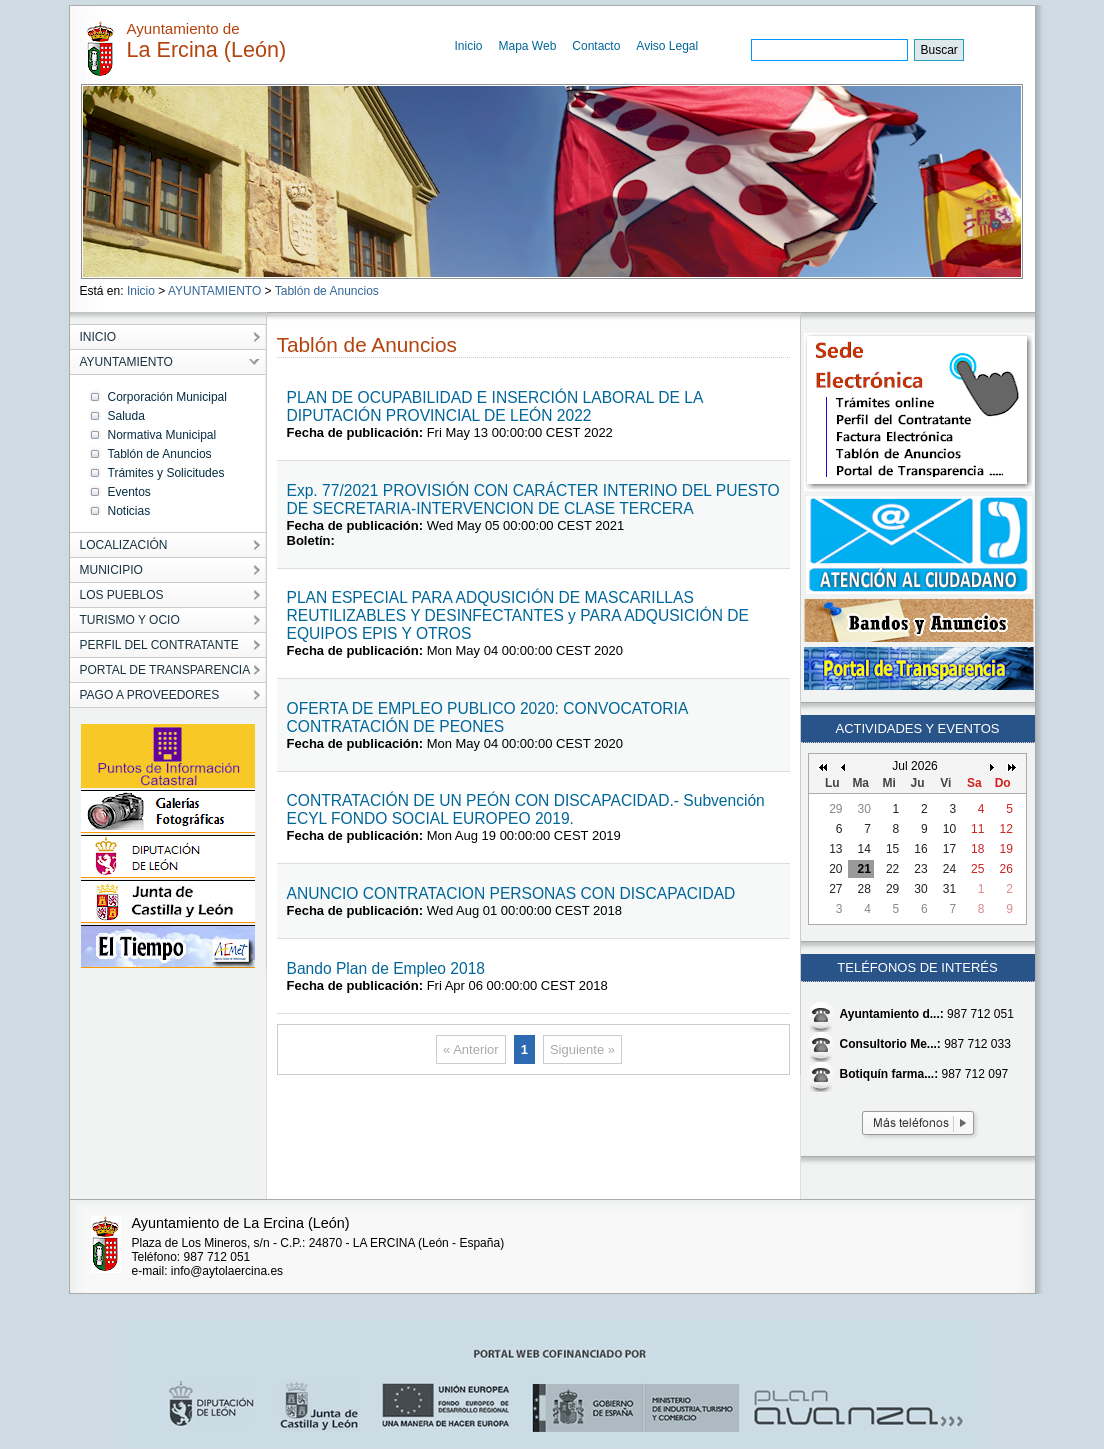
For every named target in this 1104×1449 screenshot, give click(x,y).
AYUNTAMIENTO (214, 291)
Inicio (469, 46)
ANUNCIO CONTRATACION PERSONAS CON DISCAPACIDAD (511, 893)
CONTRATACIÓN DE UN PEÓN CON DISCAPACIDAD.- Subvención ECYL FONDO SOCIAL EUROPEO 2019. (526, 809)
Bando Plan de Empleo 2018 (386, 968)
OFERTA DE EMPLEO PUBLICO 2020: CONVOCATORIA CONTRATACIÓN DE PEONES (487, 717)
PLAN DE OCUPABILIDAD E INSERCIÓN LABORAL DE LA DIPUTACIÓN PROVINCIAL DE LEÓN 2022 (495, 406)
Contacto (596, 46)
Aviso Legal (667, 46)
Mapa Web (528, 46)
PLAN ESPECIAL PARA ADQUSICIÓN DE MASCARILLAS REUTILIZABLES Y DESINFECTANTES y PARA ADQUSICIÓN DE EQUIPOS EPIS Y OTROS (518, 615)
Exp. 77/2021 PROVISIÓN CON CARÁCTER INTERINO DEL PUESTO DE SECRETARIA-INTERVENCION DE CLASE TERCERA (533, 499)
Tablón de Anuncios (327, 291)
